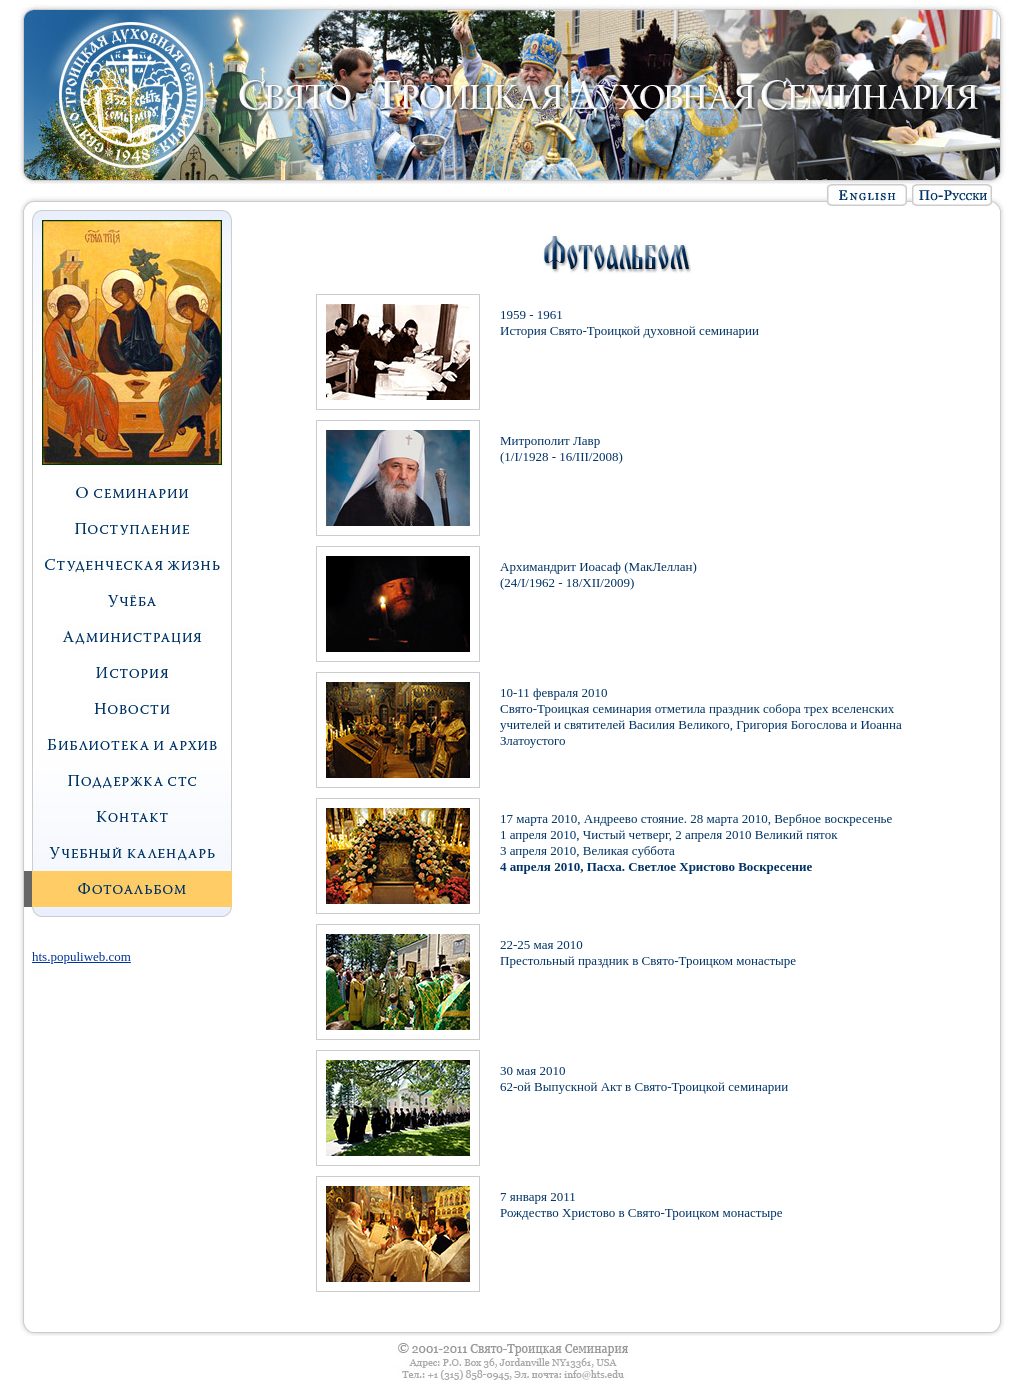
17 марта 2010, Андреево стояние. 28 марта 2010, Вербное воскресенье (696, 818)
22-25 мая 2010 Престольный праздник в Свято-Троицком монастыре (648, 952)
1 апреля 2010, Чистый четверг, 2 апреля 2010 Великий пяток (668, 834)
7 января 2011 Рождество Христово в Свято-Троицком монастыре (641, 1204)
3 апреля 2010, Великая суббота (587, 850)
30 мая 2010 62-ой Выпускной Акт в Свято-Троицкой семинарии (644, 1078)
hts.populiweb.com (81, 956)
